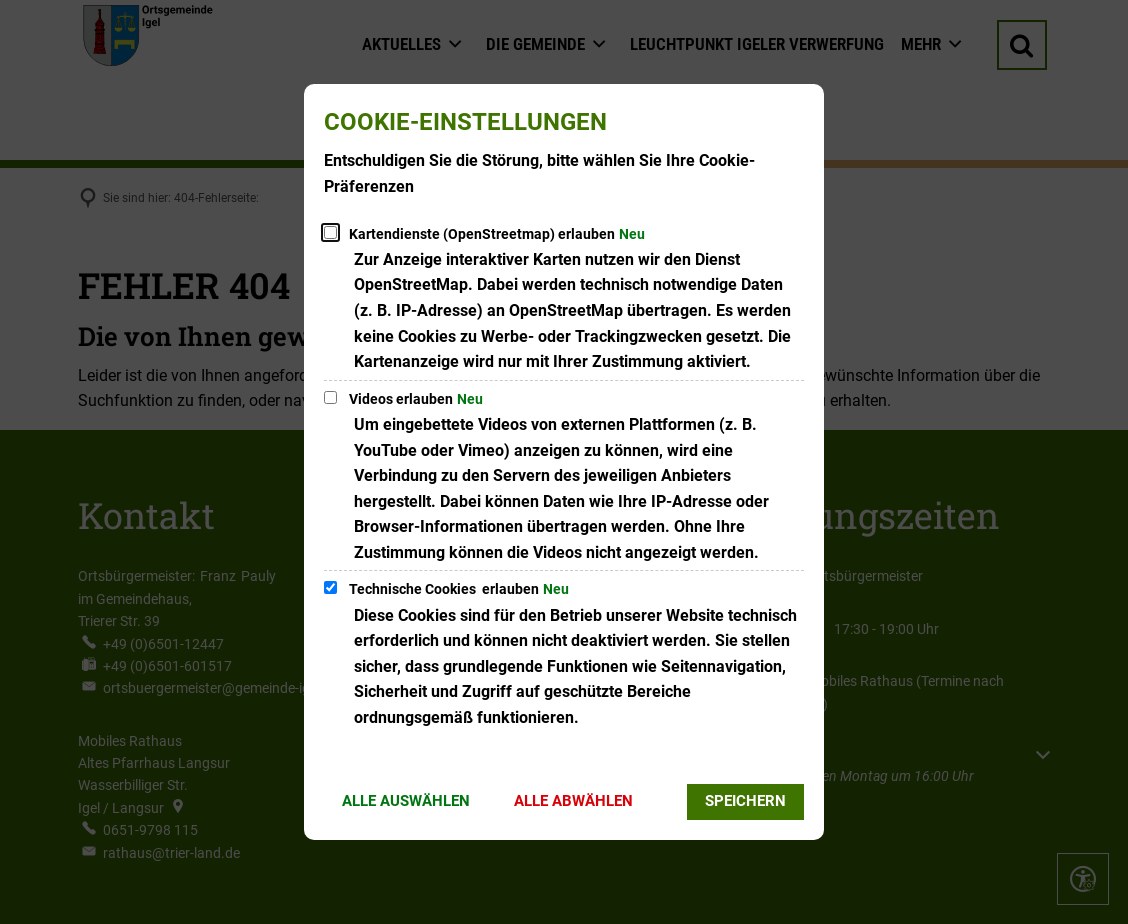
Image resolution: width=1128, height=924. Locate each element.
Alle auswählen (406, 801)
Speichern (745, 801)
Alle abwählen (573, 801)
